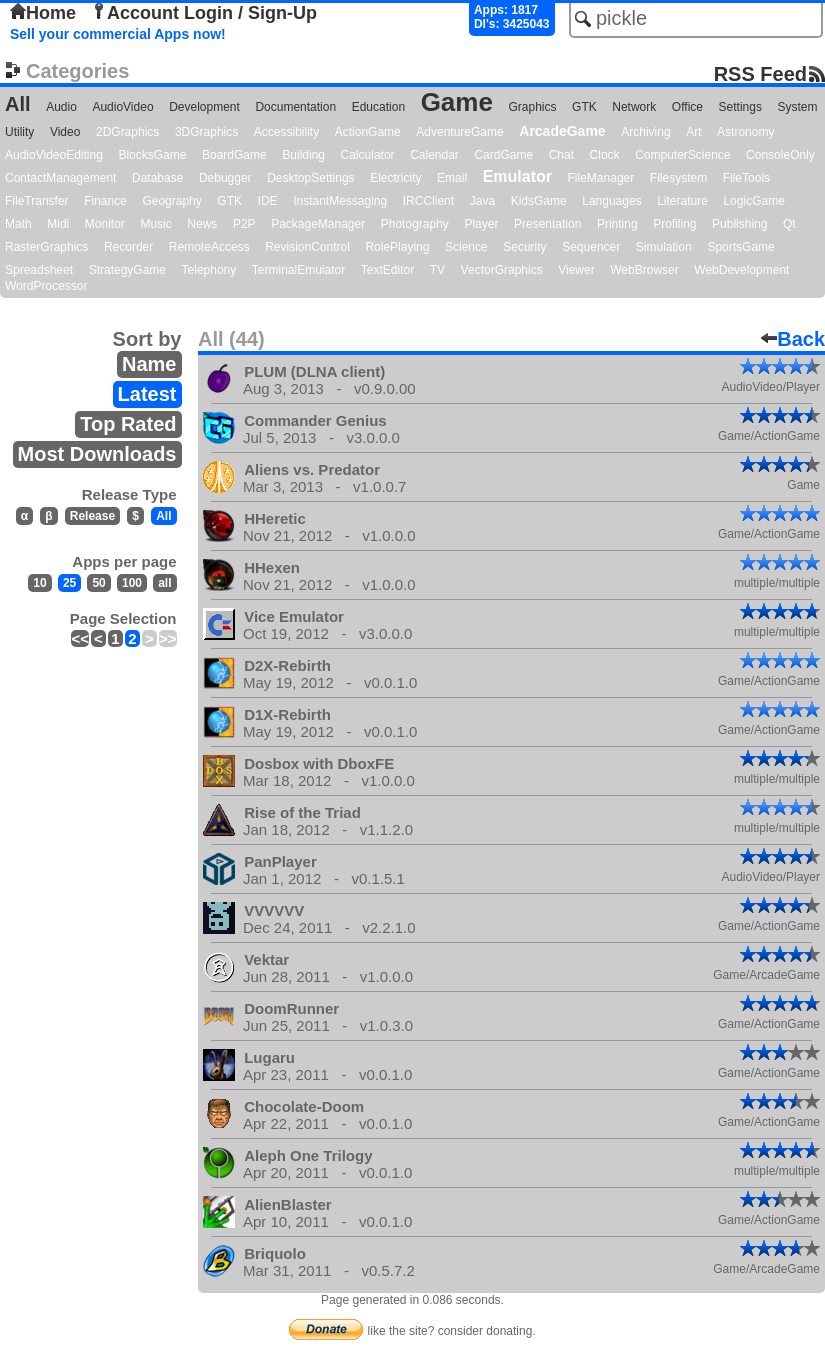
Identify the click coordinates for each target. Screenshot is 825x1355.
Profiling (674, 224)
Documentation (295, 107)
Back (793, 339)
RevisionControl (307, 247)
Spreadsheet (39, 270)
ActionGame (368, 132)
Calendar (434, 155)
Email (452, 178)
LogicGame (753, 201)
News (202, 224)
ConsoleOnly (780, 155)
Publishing (739, 224)
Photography (415, 224)
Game (457, 102)
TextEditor (387, 270)
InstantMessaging (340, 201)
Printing (617, 224)
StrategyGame (127, 270)
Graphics (532, 107)
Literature (682, 201)
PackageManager (318, 224)
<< (80, 638)
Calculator (368, 155)
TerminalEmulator (298, 270)
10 (39, 583)
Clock (605, 155)
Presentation (547, 224)
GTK (584, 107)
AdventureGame (459, 132)
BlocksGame (152, 155)
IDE (268, 201)
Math (18, 224)
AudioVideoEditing (54, 155)
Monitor (105, 224)
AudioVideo (122, 107)
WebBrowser (644, 270)
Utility (19, 132)
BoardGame (234, 155)
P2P (244, 224)
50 (98, 583)
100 (132, 583)
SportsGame (740, 247)
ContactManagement (60, 178)
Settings (740, 107)
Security (524, 247)
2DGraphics (127, 132)
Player (481, 224)
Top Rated (128, 424)
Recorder (128, 247)
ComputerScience (682, 155)
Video (65, 132)
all (164, 583)
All (18, 104)
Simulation (664, 247)
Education (378, 107)
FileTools (746, 178)
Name (149, 364)
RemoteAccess (209, 247)
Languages (611, 201)
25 (69, 583)
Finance (105, 201)
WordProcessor (46, 286)
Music (155, 224)
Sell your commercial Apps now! (118, 34)
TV (437, 270)
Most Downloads (97, 454)
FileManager (601, 178)
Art (693, 132)
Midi (58, 224)
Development (204, 107)
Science (466, 247)
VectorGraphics (502, 270)
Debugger (225, 178)
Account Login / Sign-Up (204, 13)
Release (92, 516)
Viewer (576, 270)
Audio (61, 107)
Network (634, 107)
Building (303, 155)
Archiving (645, 132)
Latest (147, 394)
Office (687, 107)
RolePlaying (397, 247)
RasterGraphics (46, 247)
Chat (561, 155)
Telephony (209, 270)
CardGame (503, 155)
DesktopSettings (310, 178)
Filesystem (678, 178)
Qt (789, 224)
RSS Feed (760, 73)
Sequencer (591, 247)
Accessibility (286, 132)
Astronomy (745, 132)
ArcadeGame (562, 131)
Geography (171, 201)
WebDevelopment (741, 270)
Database (157, 178)
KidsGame (539, 201)
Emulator (517, 176)
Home (43, 13)
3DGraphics (206, 132)
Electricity (395, 178)
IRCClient (428, 201)
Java (482, 201)
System (797, 107)
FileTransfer (37, 201)
